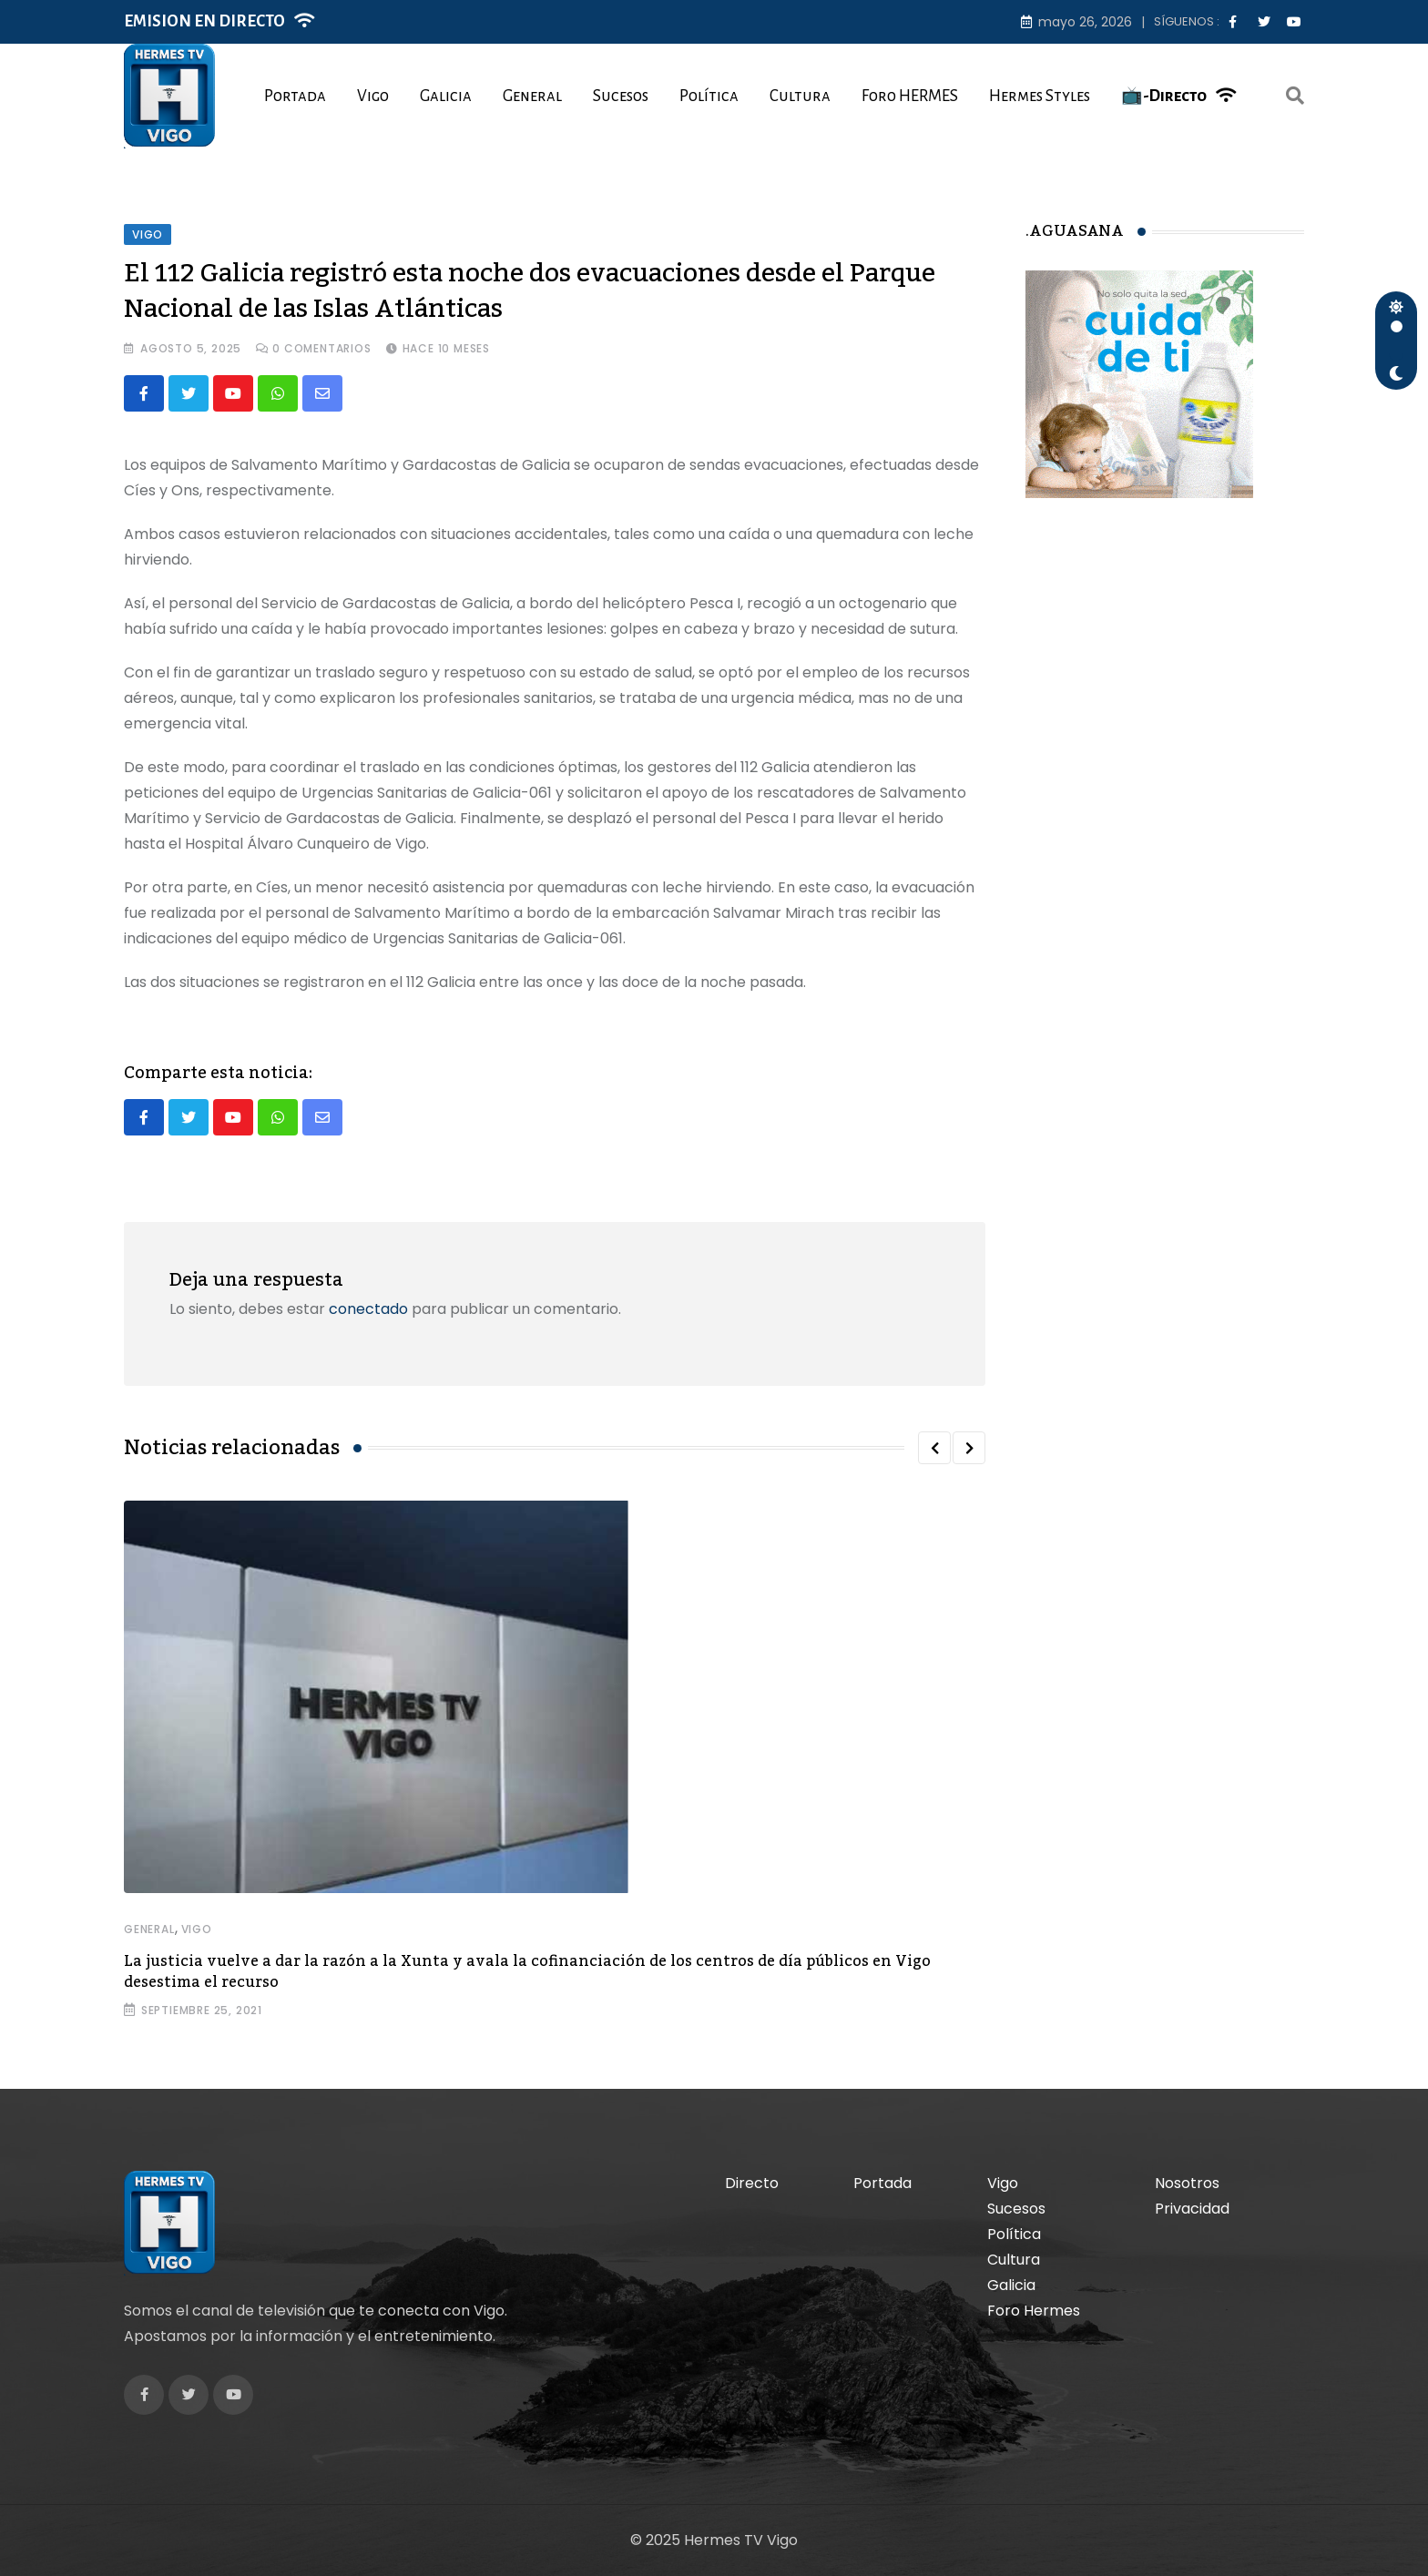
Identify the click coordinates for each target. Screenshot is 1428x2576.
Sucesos (620, 96)
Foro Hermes (1033, 2310)
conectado (368, 1308)
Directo (752, 2183)
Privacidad (1192, 2208)
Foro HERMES (910, 96)
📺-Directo (1164, 96)
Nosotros (1187, 2183)
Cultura (800, 96)
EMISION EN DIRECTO (204, 21)
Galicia (446, 96)
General (532, 96)
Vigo (373, 96)
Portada (295, 96)
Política (709, 96)
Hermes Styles (1039, 96)
